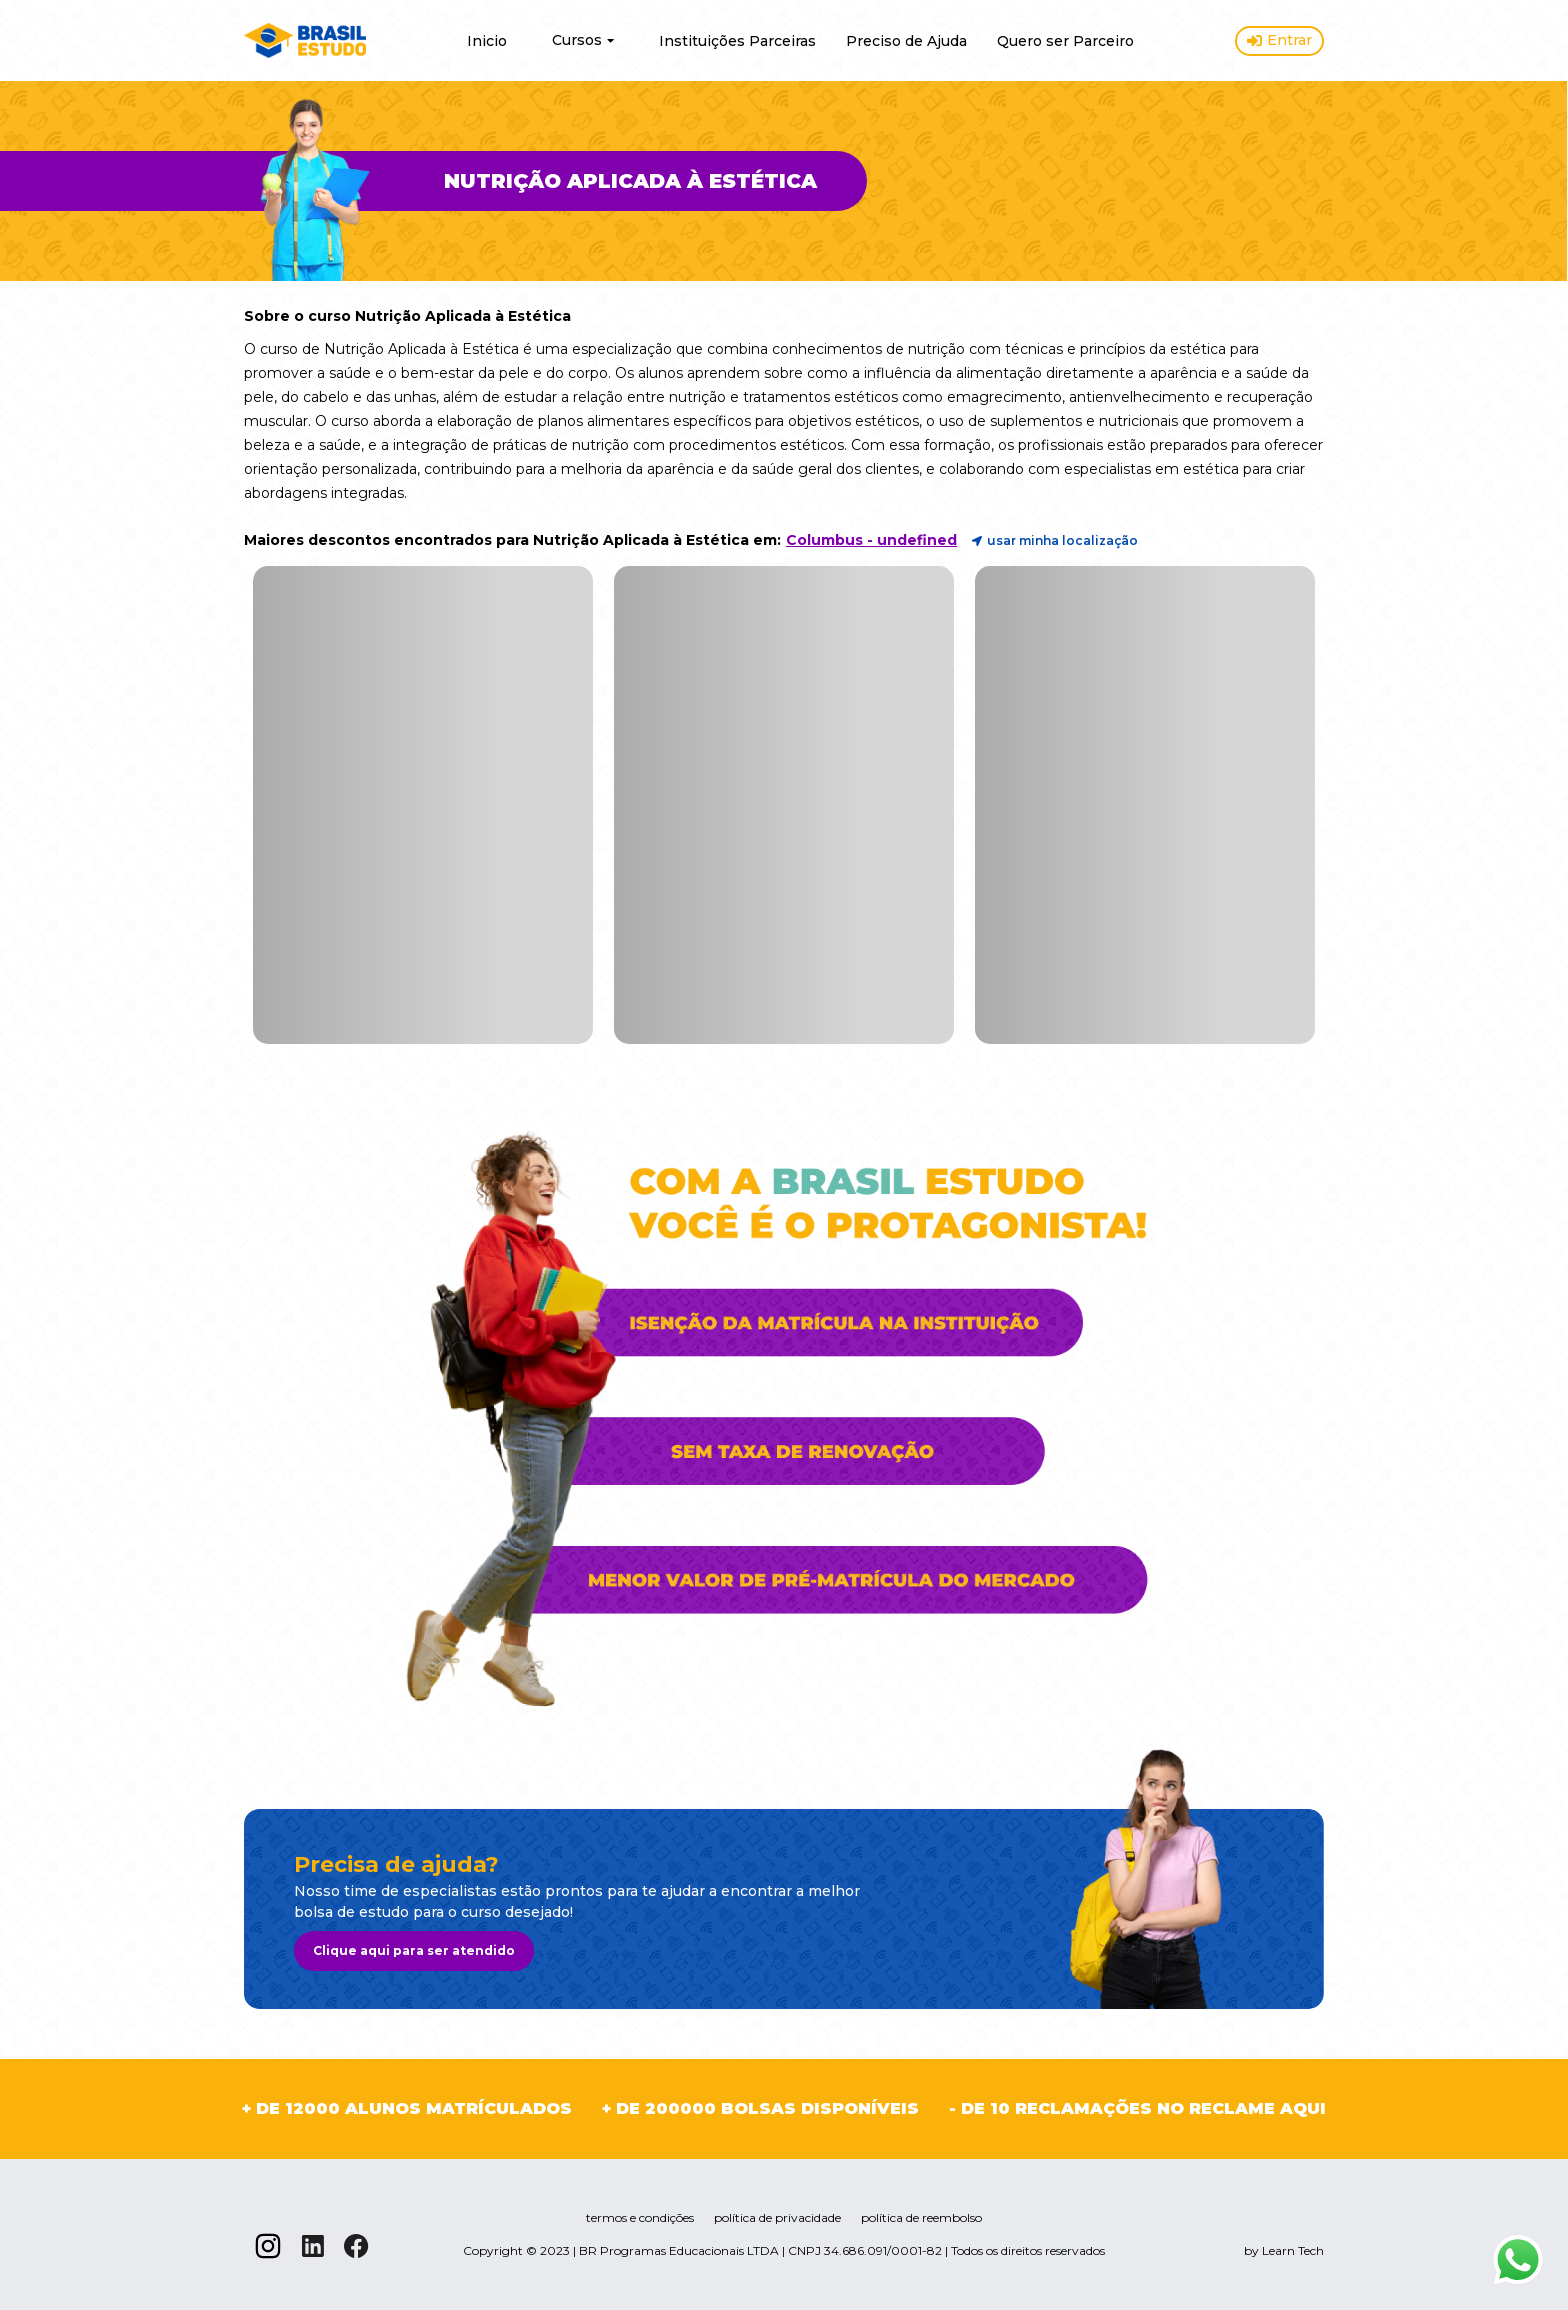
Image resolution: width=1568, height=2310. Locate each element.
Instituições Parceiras (737, 41)
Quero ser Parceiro (1065, 41)
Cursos (583, 40)
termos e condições (640, 2217)
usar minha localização (1055, 541)
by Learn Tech (1284, 2250)
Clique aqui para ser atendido (414, 1950)
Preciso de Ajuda (906, 41)
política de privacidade (777, 2217)
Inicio (487, 41)
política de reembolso (921, 2217)
